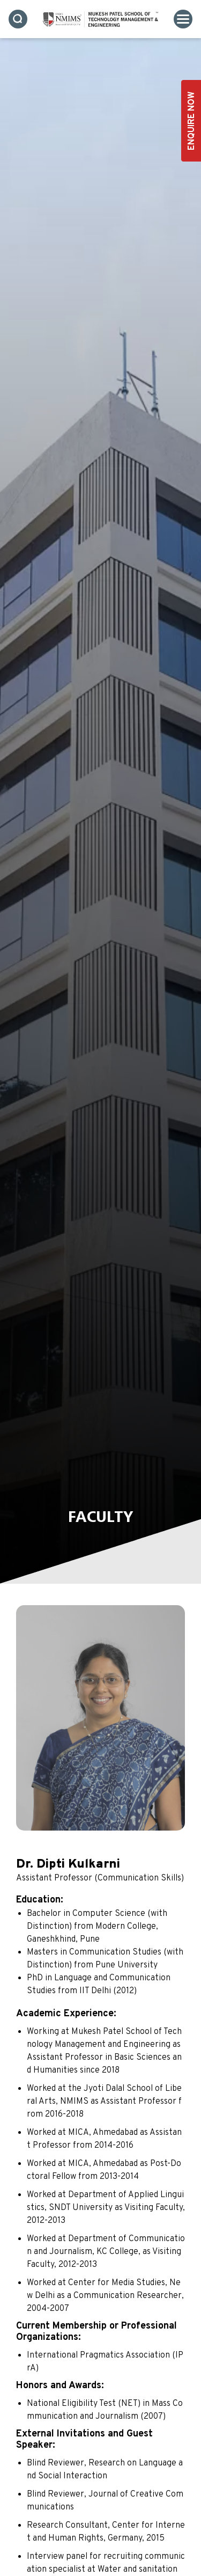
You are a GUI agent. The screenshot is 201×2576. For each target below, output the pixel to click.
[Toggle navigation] (183, 19)
